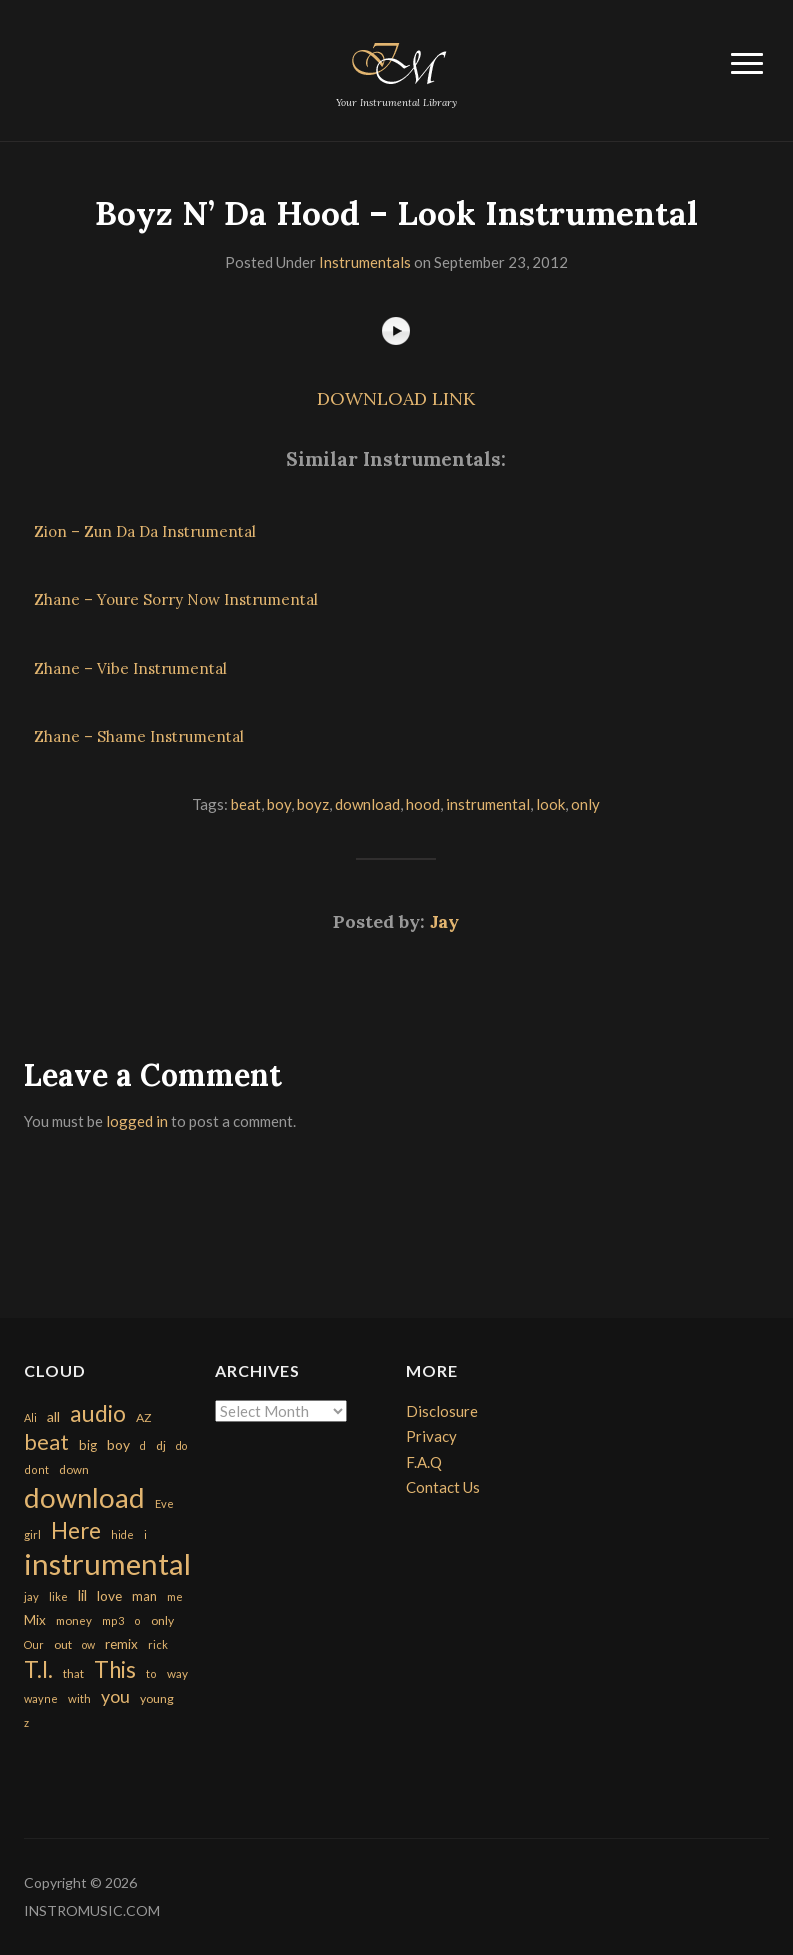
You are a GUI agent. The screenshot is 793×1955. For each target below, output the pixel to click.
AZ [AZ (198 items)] (144, 1417)
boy (279, 804)
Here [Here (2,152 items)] (76, 1530)
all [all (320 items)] (53, 1416)
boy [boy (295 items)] (118, 1444)
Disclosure (442, 1411)
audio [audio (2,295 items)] (98, 1413)
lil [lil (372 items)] (82, 1595)
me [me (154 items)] (175, 1596)
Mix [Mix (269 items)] (35, 1620)
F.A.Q (424, 1462)
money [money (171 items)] (74, 1620)
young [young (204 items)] (157, 1698)
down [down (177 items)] (74, 1469)
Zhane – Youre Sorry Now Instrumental (176, 599)
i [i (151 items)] (145, 1534)
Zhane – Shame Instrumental (139, 736)
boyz (313, 804)
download (367, 804)
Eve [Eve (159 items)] (164, 1503)
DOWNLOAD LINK (396, 398)
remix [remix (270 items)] (121, 1644)
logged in (137, 1121)
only (585, 804)
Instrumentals (365, 262)
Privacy (431, 1436)
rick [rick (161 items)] (158, 1644)
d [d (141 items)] (143, 1445)
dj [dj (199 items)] (161, 1445)
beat (246, 804)
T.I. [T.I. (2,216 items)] (38, 1669)
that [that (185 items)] (73, 1673)
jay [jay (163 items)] (31, 1596)
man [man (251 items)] (144, 1596)
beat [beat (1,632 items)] (46, 1442)
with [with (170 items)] (79, 1698)
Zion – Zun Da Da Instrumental (145, 531)
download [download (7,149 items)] (84, 1497)
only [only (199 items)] (162, 1620)
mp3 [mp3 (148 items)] (113, 1620)
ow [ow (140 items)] (88, 1644)
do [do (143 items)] (181, 1445)
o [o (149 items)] (137, 1620)
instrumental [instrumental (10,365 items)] (107, 1563)
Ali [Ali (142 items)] (30, 1417)
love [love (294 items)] (109, 1595)
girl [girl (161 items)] (32, 1534)
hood (423, 804)
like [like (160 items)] (58, 1596)
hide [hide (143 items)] (122, 1534)
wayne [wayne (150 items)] (41, 1698)
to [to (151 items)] (151, 1673)
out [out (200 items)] (63, 1644)
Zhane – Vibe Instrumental (130, 668)
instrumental (488, 804)
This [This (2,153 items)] (115, 1669)
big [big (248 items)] (88, 1445)
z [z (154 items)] (26, 1722)
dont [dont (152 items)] (36, 1469)
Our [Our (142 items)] (34, 1644)
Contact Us (443, 1487)
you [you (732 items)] (115, 1696)
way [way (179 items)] (177, 1673)
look (550, 804)
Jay (444, 921)
